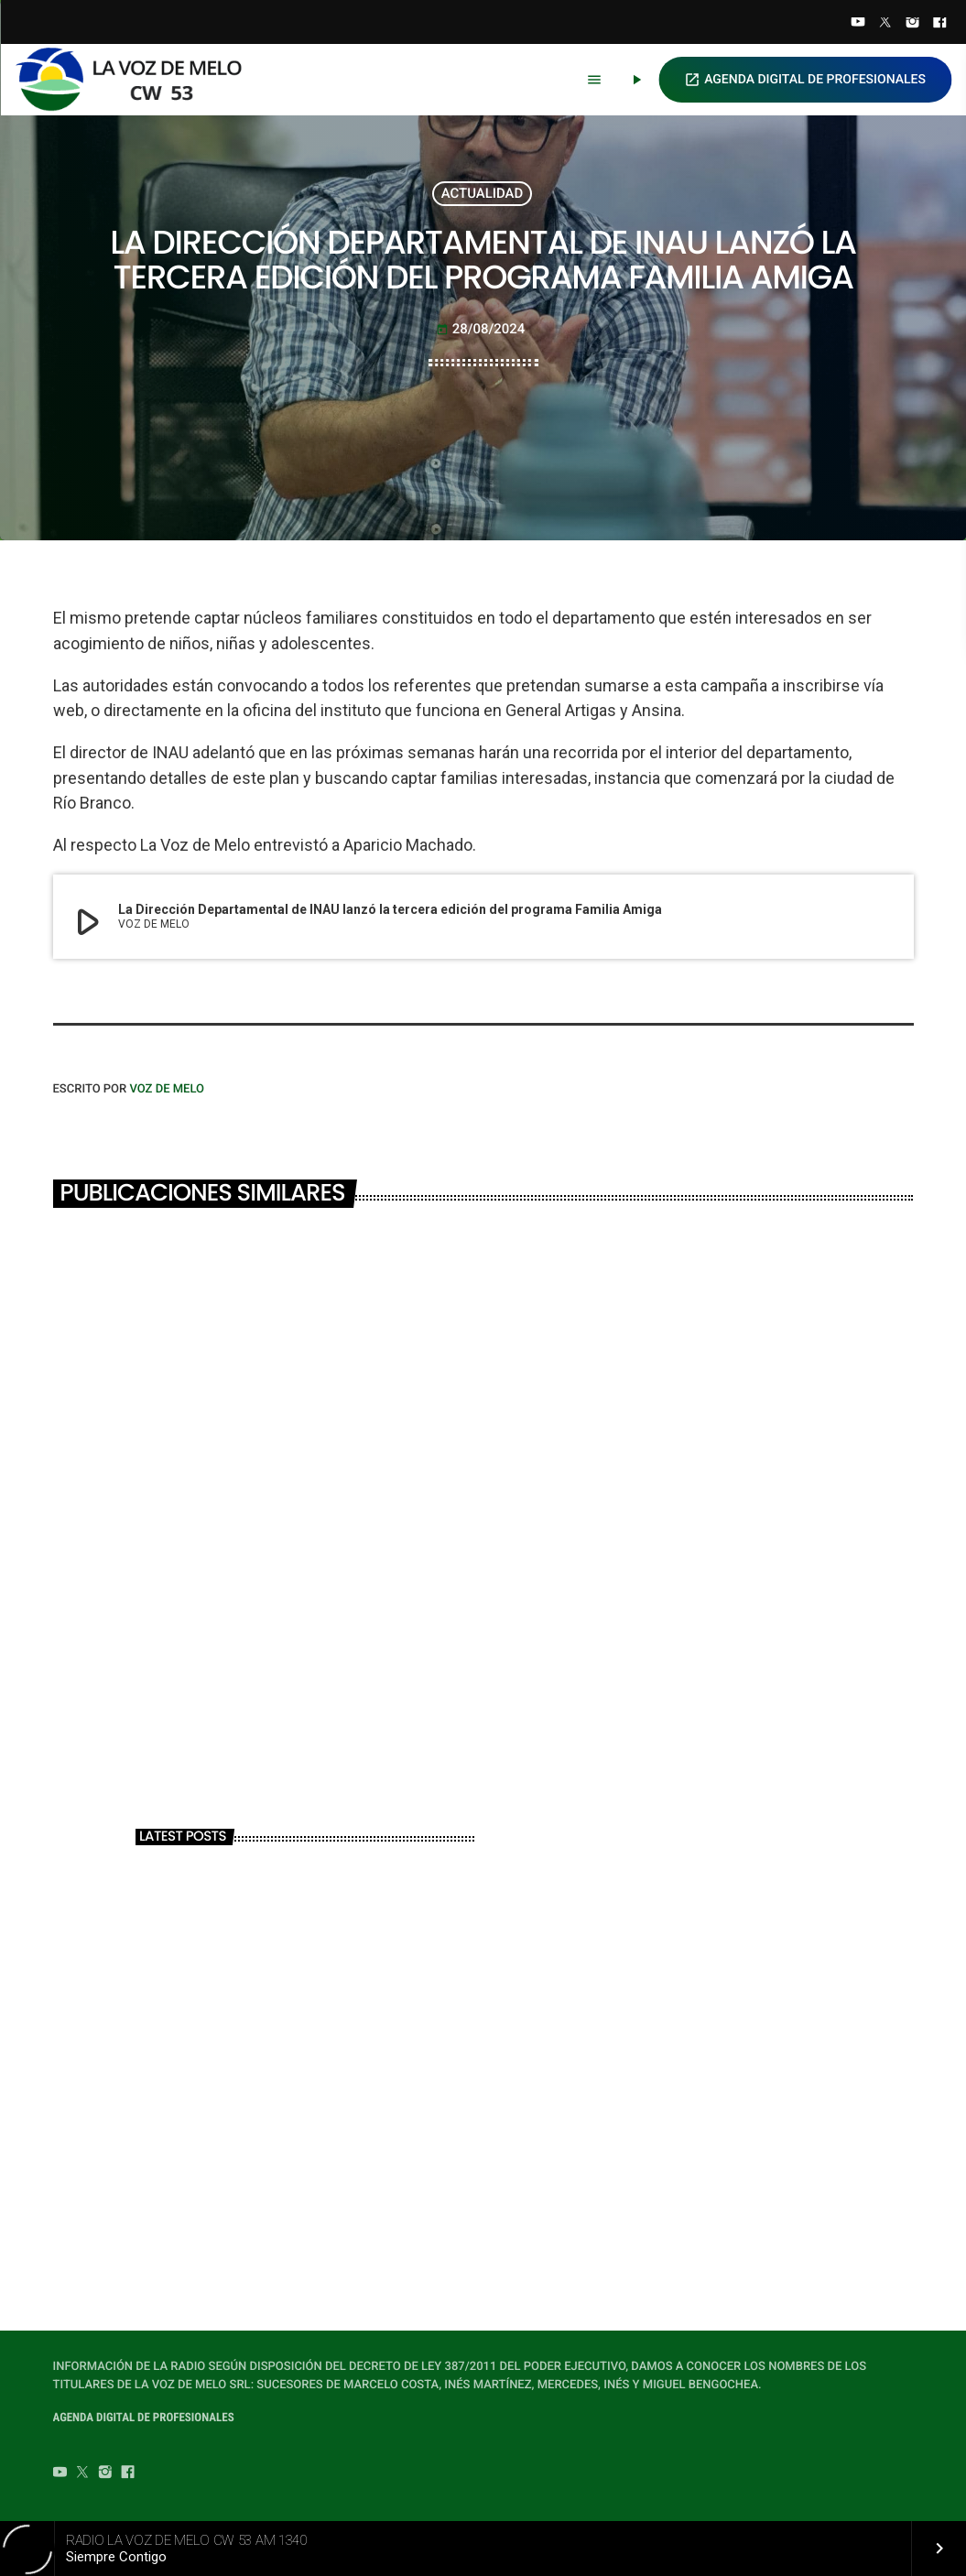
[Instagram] (913, 23)
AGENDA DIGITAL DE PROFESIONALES (805, 79)
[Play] (636, 80)
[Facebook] (939, 23)
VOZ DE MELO (166, 1089)
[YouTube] (858, 23)
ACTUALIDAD (482, 193)
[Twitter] (885, 23)
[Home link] (136, 80)
